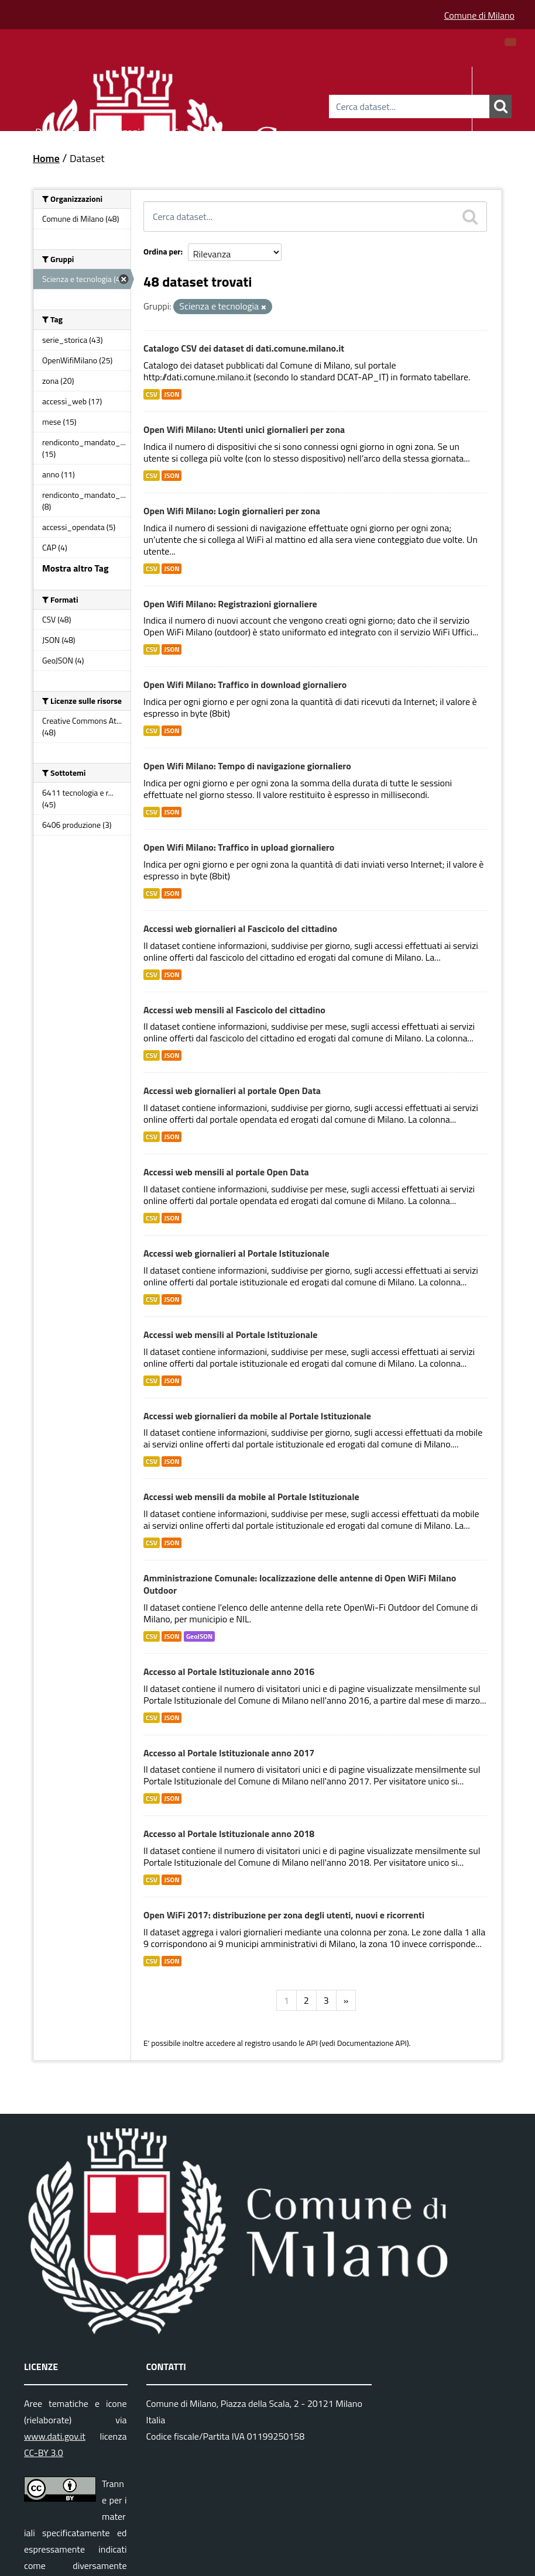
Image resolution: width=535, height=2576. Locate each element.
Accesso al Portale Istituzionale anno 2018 (228, 1834)
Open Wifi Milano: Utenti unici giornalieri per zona (244, 429)
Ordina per (162, 251)
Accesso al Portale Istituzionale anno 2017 (228, 1753)
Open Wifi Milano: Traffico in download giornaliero (245, 684)
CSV (151, 394)
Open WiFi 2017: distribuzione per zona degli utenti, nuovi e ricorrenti (283, 1915)
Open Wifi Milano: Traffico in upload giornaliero (238, 847)
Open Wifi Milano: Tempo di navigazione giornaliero (247, 766)
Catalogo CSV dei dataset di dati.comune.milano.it (243, 348)
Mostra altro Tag (75, 568)
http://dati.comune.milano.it (197, 377)
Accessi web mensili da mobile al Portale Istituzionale (251, 1497)
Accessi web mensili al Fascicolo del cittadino (234, 1010)
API (312, 2043)
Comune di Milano (479, 15)
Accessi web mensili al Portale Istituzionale (230, 1334)
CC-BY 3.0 (43, 2453)
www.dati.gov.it (54, 2436)
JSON (171, 394)
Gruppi (186, 130)
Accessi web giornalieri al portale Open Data (232, 1091)
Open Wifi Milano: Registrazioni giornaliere (230, 604)
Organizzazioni (121, 130)
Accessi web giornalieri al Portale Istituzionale (236, 1253)
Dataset (52, 130)
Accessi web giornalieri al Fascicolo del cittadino (240, 928)
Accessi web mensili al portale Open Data (226, 1172)
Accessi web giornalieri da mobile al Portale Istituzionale (257, 1416)
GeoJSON (199, 1636)
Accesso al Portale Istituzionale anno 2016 (228, 1671)
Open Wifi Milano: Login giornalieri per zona (231, 511)
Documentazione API (372, 2043)
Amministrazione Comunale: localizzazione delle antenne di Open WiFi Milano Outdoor (299, 1584)
